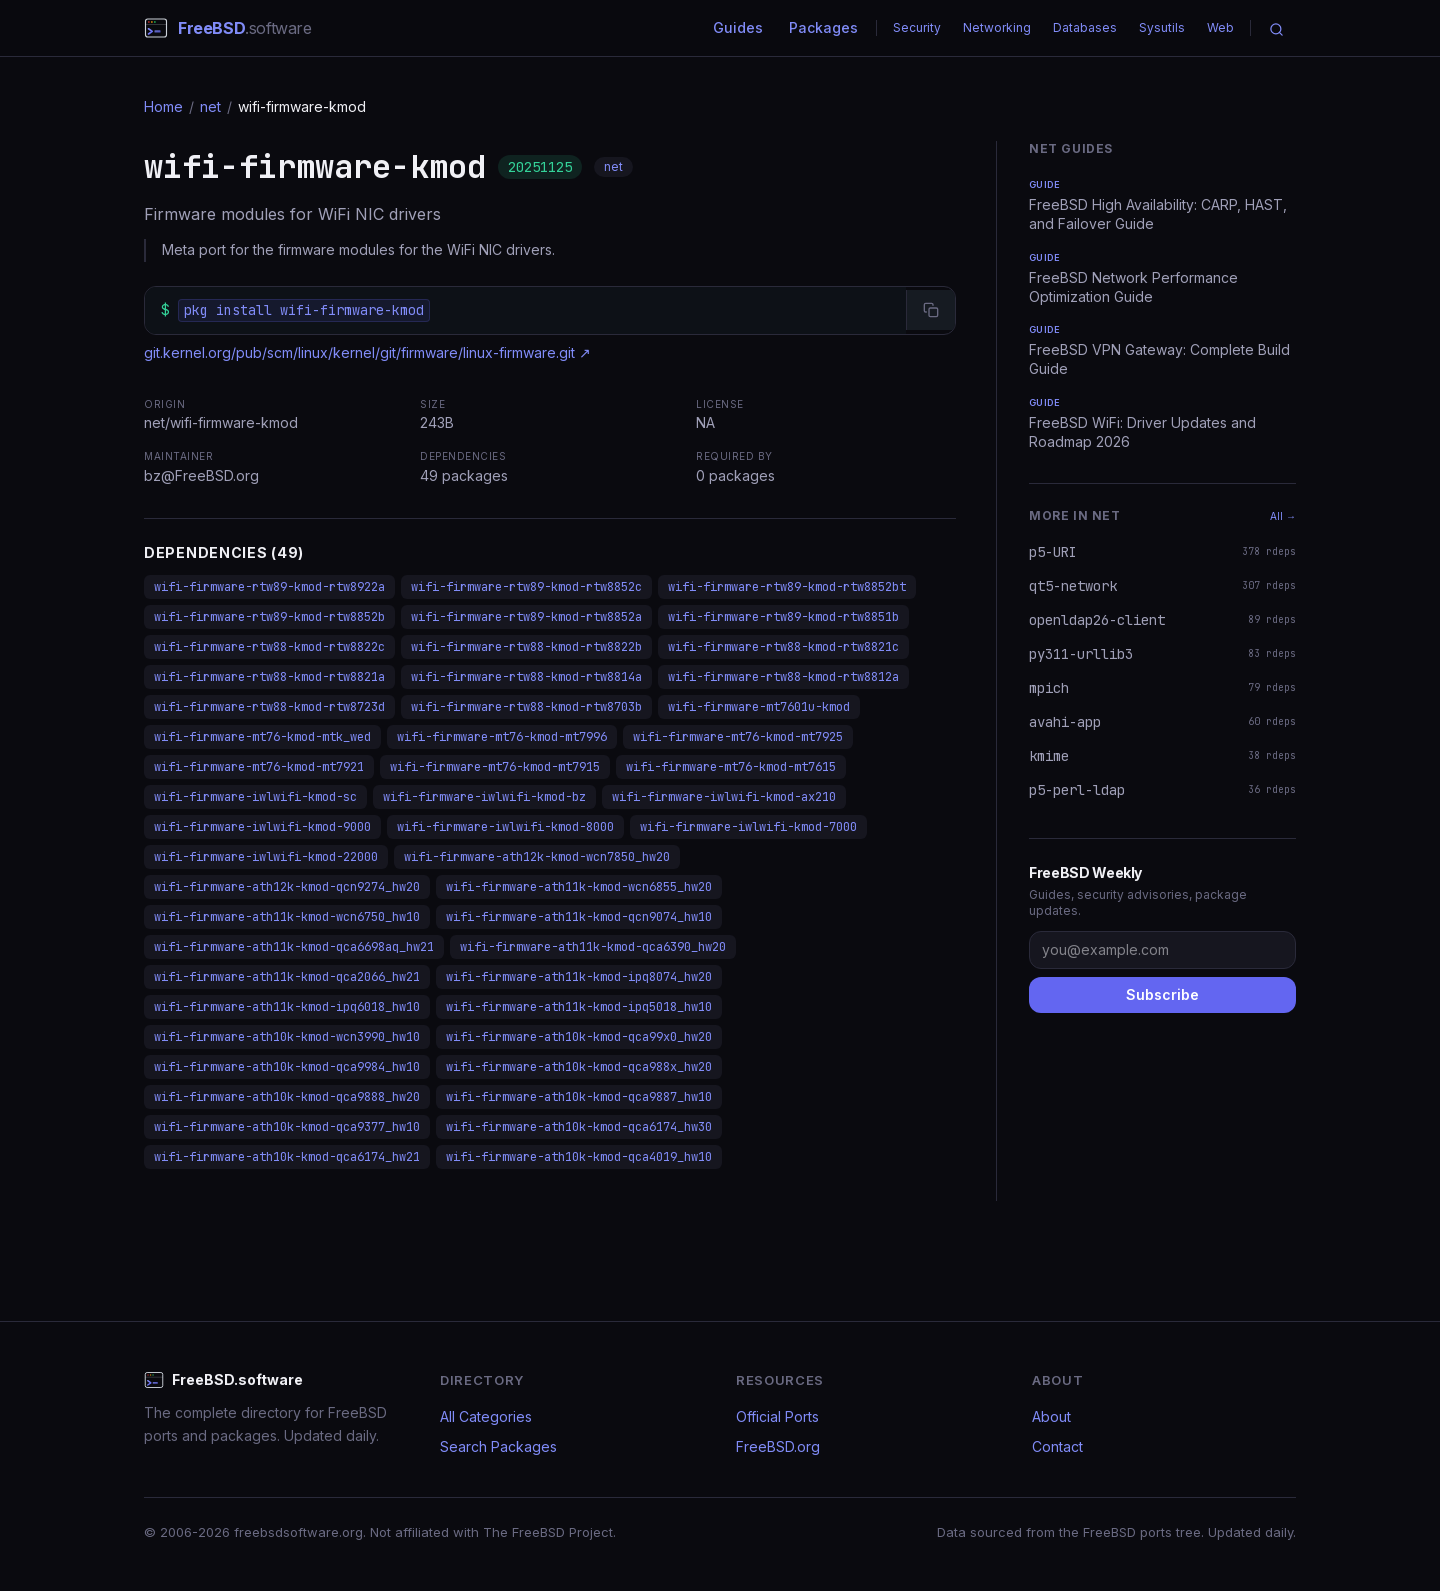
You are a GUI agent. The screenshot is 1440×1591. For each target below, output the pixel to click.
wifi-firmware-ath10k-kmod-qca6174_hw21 (287, 1157)
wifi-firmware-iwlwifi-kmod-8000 (505, 827)
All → (1283, 516)
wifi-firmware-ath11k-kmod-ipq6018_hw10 (287, 1007)
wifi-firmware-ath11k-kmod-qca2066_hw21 (287, 977)
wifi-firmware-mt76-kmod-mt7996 (502, 737)
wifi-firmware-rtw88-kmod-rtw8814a (526, 677)
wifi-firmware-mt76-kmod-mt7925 (738, 737)
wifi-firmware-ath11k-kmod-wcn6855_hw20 (579, 887)
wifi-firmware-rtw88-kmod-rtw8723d (269, 707)
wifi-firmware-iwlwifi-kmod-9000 (262, 827)
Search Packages (498, 1446)
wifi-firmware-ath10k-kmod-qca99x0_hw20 (579, 1037)
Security (917, 27)
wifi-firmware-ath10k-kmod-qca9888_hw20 (287, 1097)
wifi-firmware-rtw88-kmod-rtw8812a (783, 677)
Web (1220, 27)
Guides (738, 27)
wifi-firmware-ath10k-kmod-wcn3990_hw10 (287, 1037)
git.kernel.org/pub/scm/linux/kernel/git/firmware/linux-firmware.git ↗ (367, 352)
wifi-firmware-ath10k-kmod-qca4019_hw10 (579, 1157)
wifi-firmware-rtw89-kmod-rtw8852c (526, 587)
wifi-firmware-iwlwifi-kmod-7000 (748, 827)
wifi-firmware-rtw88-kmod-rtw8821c (783, 647)
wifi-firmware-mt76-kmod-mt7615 (731, 767)
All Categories (486, 1416)
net (210, 106)
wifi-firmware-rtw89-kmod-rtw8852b (269, 617)
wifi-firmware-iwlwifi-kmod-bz (484, 797)
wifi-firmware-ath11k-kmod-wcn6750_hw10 (287, 917)
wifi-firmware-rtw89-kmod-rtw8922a (269, 587)
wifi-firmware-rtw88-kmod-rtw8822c (269, 647)
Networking (997, 27)
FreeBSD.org (778, 1446)
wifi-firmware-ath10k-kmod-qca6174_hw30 (579, 1127)
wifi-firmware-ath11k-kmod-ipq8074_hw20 (579, 977)
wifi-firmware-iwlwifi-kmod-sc (255, 797)
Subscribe (1162, 994)
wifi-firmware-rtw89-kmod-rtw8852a (526, 617)
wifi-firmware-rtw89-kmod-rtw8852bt (787, 587)
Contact (1057, 1446)
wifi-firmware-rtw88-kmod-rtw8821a (269, 677)
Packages (823, 27)
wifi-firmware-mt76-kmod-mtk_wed (262, 737)
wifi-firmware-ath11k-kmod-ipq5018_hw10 (579, 1007)
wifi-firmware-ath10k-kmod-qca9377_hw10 (287, 1127)
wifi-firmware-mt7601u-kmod (759, 707)
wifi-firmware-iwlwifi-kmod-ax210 (724, 797)
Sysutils (1162, 27)
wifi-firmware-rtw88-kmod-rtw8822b (526, 647)
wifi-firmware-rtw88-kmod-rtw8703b (526, 707)
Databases (1085, 27)
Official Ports (777, 1416)
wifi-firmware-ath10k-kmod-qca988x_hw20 (579, 1067)
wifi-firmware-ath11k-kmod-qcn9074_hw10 (579, 917)
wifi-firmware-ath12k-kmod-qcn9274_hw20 (287, 887)
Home (163, 106)
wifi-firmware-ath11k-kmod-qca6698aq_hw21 (294, 947)
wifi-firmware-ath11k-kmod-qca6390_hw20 (593, 947)
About (1051, 1416)
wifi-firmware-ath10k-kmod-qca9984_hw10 (287, 1067)
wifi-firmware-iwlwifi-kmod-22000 (266, 857)
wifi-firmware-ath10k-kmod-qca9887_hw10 (579, 1097)
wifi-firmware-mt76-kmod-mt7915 (495, 767)
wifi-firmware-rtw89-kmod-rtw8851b (783, 617)
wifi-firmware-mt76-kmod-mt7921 (259, 767)
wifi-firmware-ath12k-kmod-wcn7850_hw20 (537, 857)
